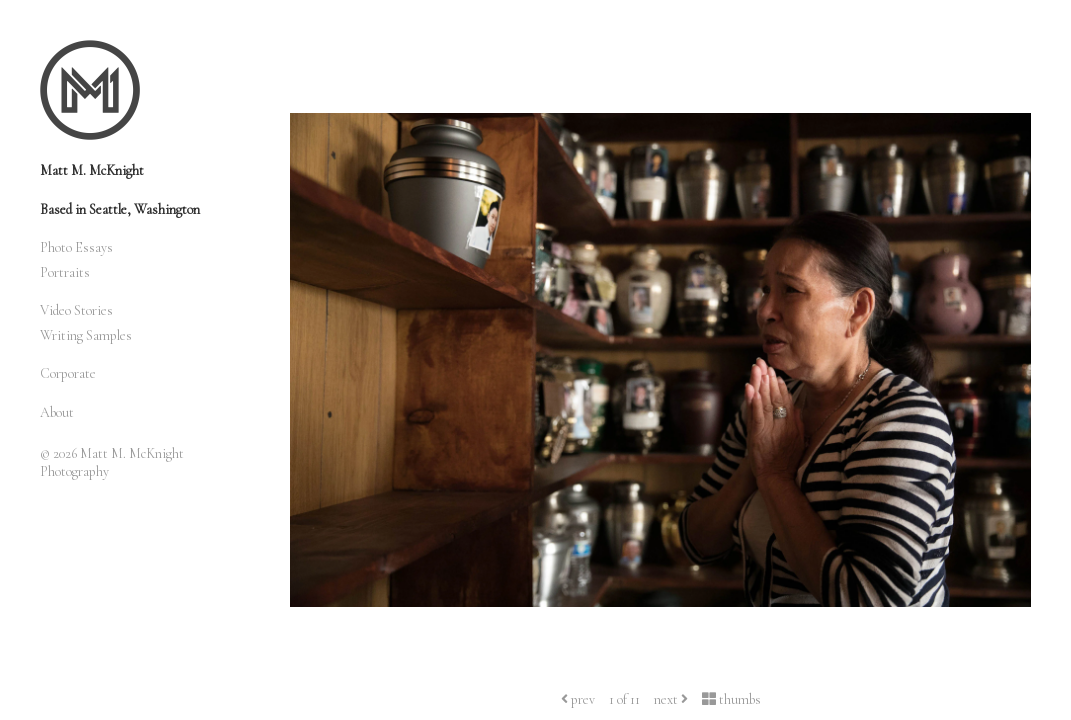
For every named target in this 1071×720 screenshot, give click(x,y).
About (57, 412)
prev (578, 699)
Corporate (68, 373)
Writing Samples (86, 335)
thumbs (731, 699)
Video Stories (76, 310)
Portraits (65, 272)
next (671, 699)
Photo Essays (76, 247)
